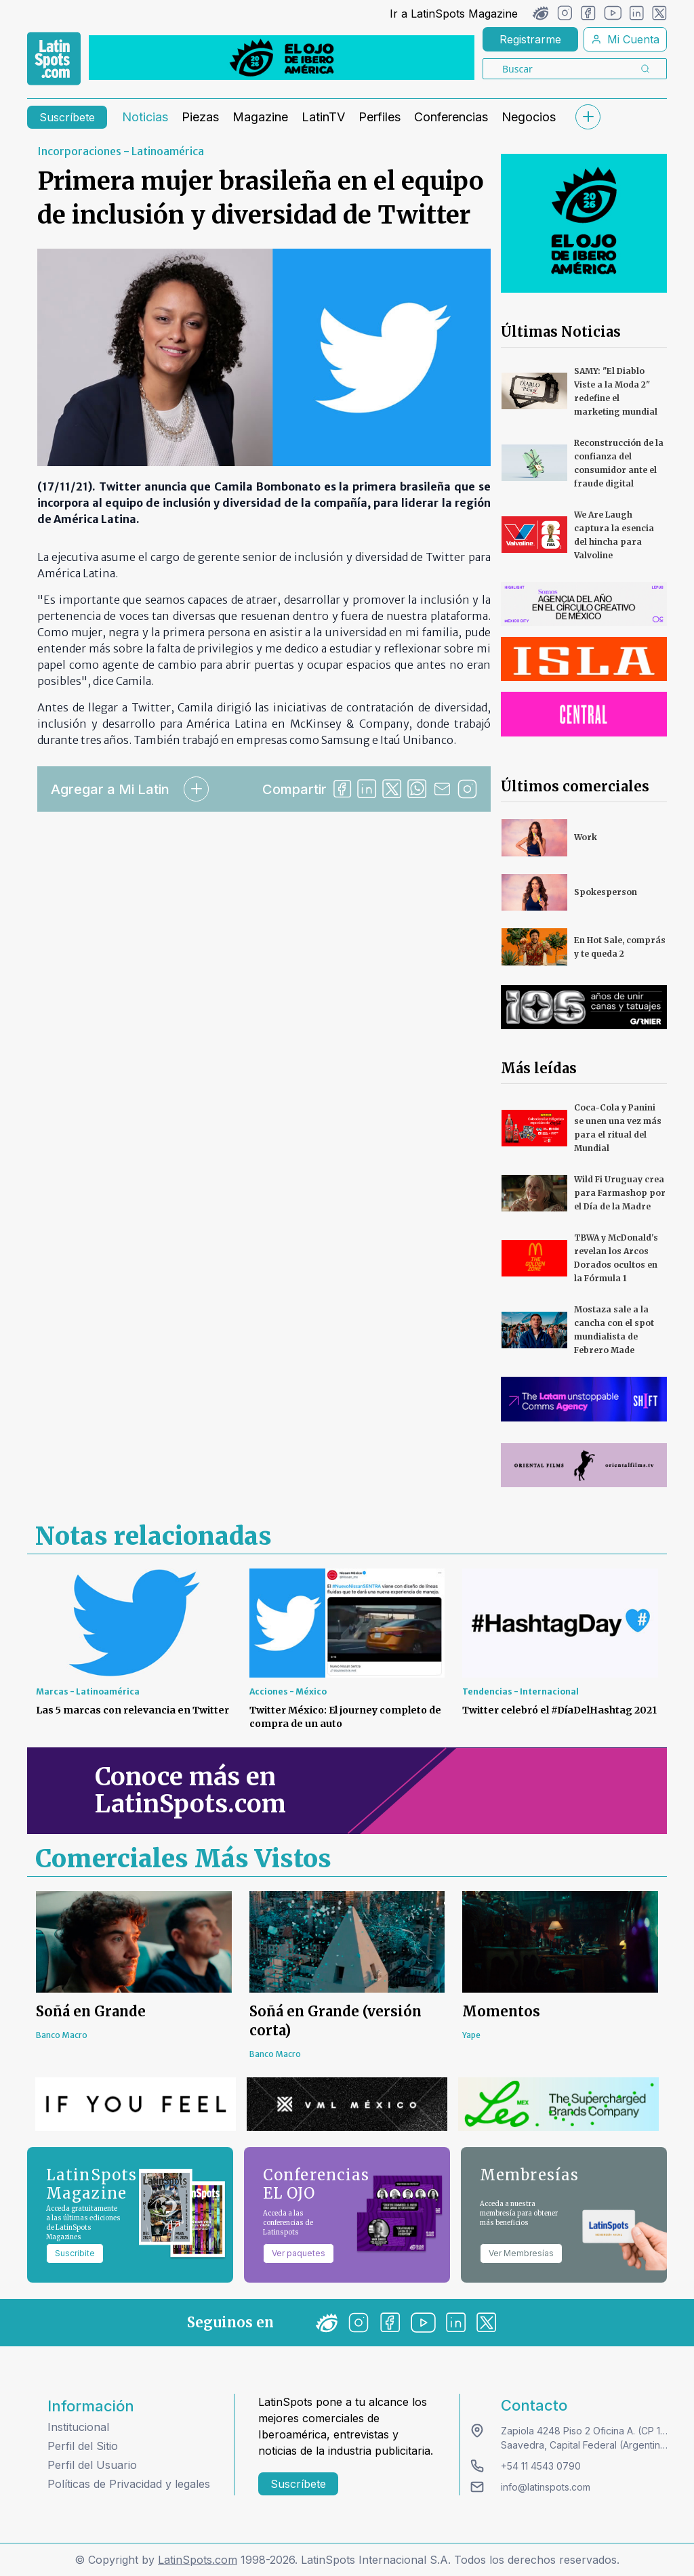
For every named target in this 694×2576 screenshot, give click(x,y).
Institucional (78, 2427)
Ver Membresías (521, 2253)
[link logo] (54, 59)
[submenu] (587, 116)
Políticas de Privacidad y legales (128, 2484)
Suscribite (75, 2253)
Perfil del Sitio (82, 2446)
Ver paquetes (298, 2253)
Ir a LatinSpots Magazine (454, 13)
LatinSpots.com (197, 2560)
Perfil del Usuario (92, 2465)
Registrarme (530, 39)
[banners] (281, 57)
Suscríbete (67, 117)
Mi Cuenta (625, 39)
